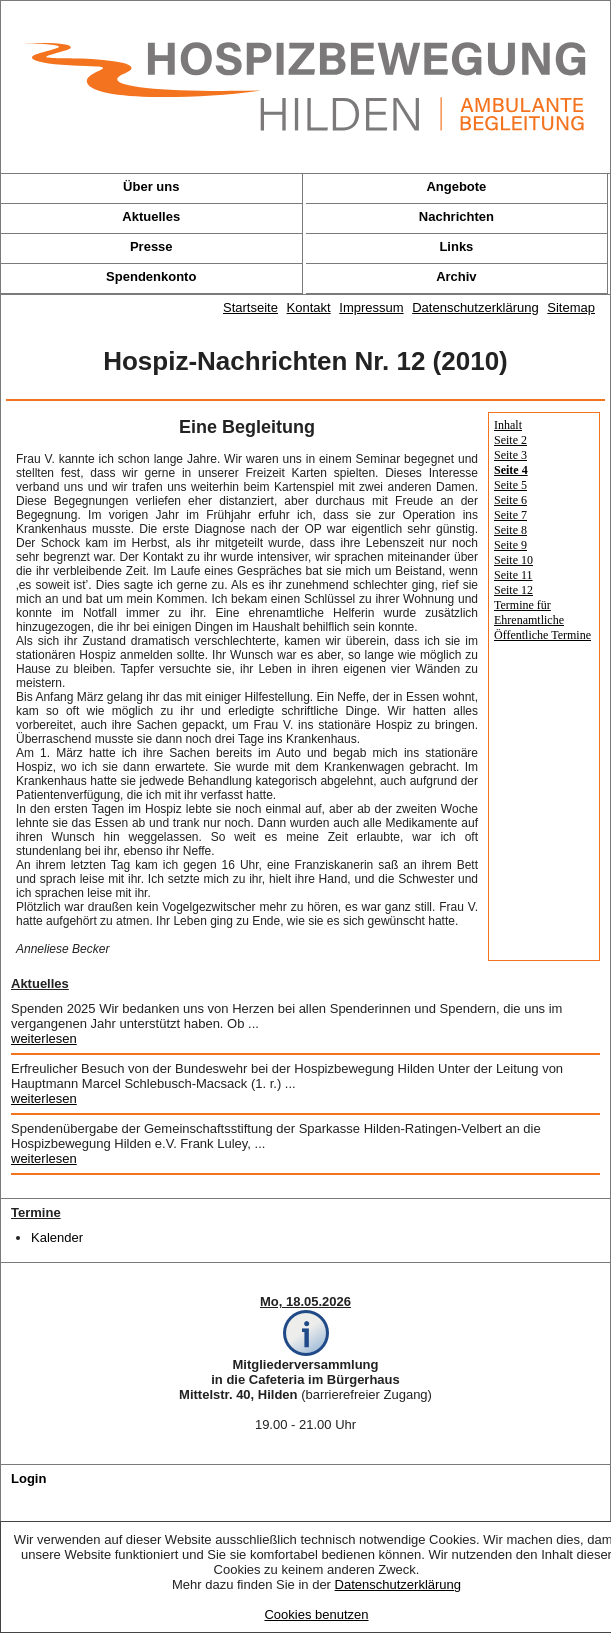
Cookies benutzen (316, 1614)
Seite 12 (513, 590)
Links (456, 246)
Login (28, 1478)
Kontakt (309, 307)
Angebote (456, 186)
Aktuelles (151, 216)
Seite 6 (510, 500)
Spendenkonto (151, 276)
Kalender (57, 1237)
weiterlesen (44, 1038)
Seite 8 (510, 530)
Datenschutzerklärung (398, 1584)
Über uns (151, 186)
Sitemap (571, 307)
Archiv (456, 276)
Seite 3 (510, 455)
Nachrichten (456, 216)
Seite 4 (511, 470)
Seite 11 (513, 575)
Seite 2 (510, 440)
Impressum (371, 307)
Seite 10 (513, 560)
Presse (151, 246)
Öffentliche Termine (542, 635)
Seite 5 (510, 485)
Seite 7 (510, 515)
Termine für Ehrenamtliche (529, 612)
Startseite (250, 307)
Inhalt (508, 425)
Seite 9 (510, 545)
